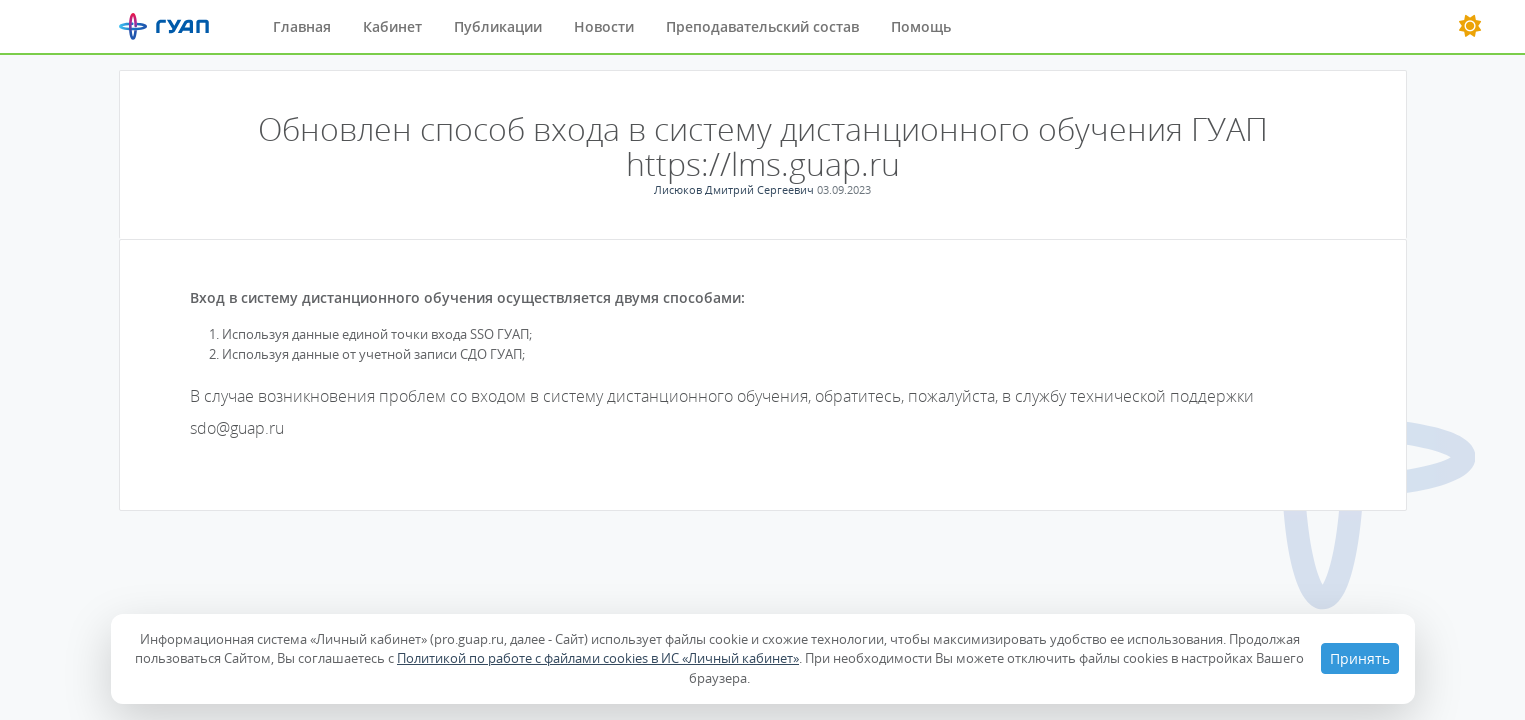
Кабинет (392, 26)
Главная (302, 26)
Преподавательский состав (762, 26)
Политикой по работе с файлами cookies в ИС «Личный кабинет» (598, 658)
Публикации (498, 26)
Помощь (921, 26)
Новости (604, 26)
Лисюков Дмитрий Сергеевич (735, 189)
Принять (1360, 658)
